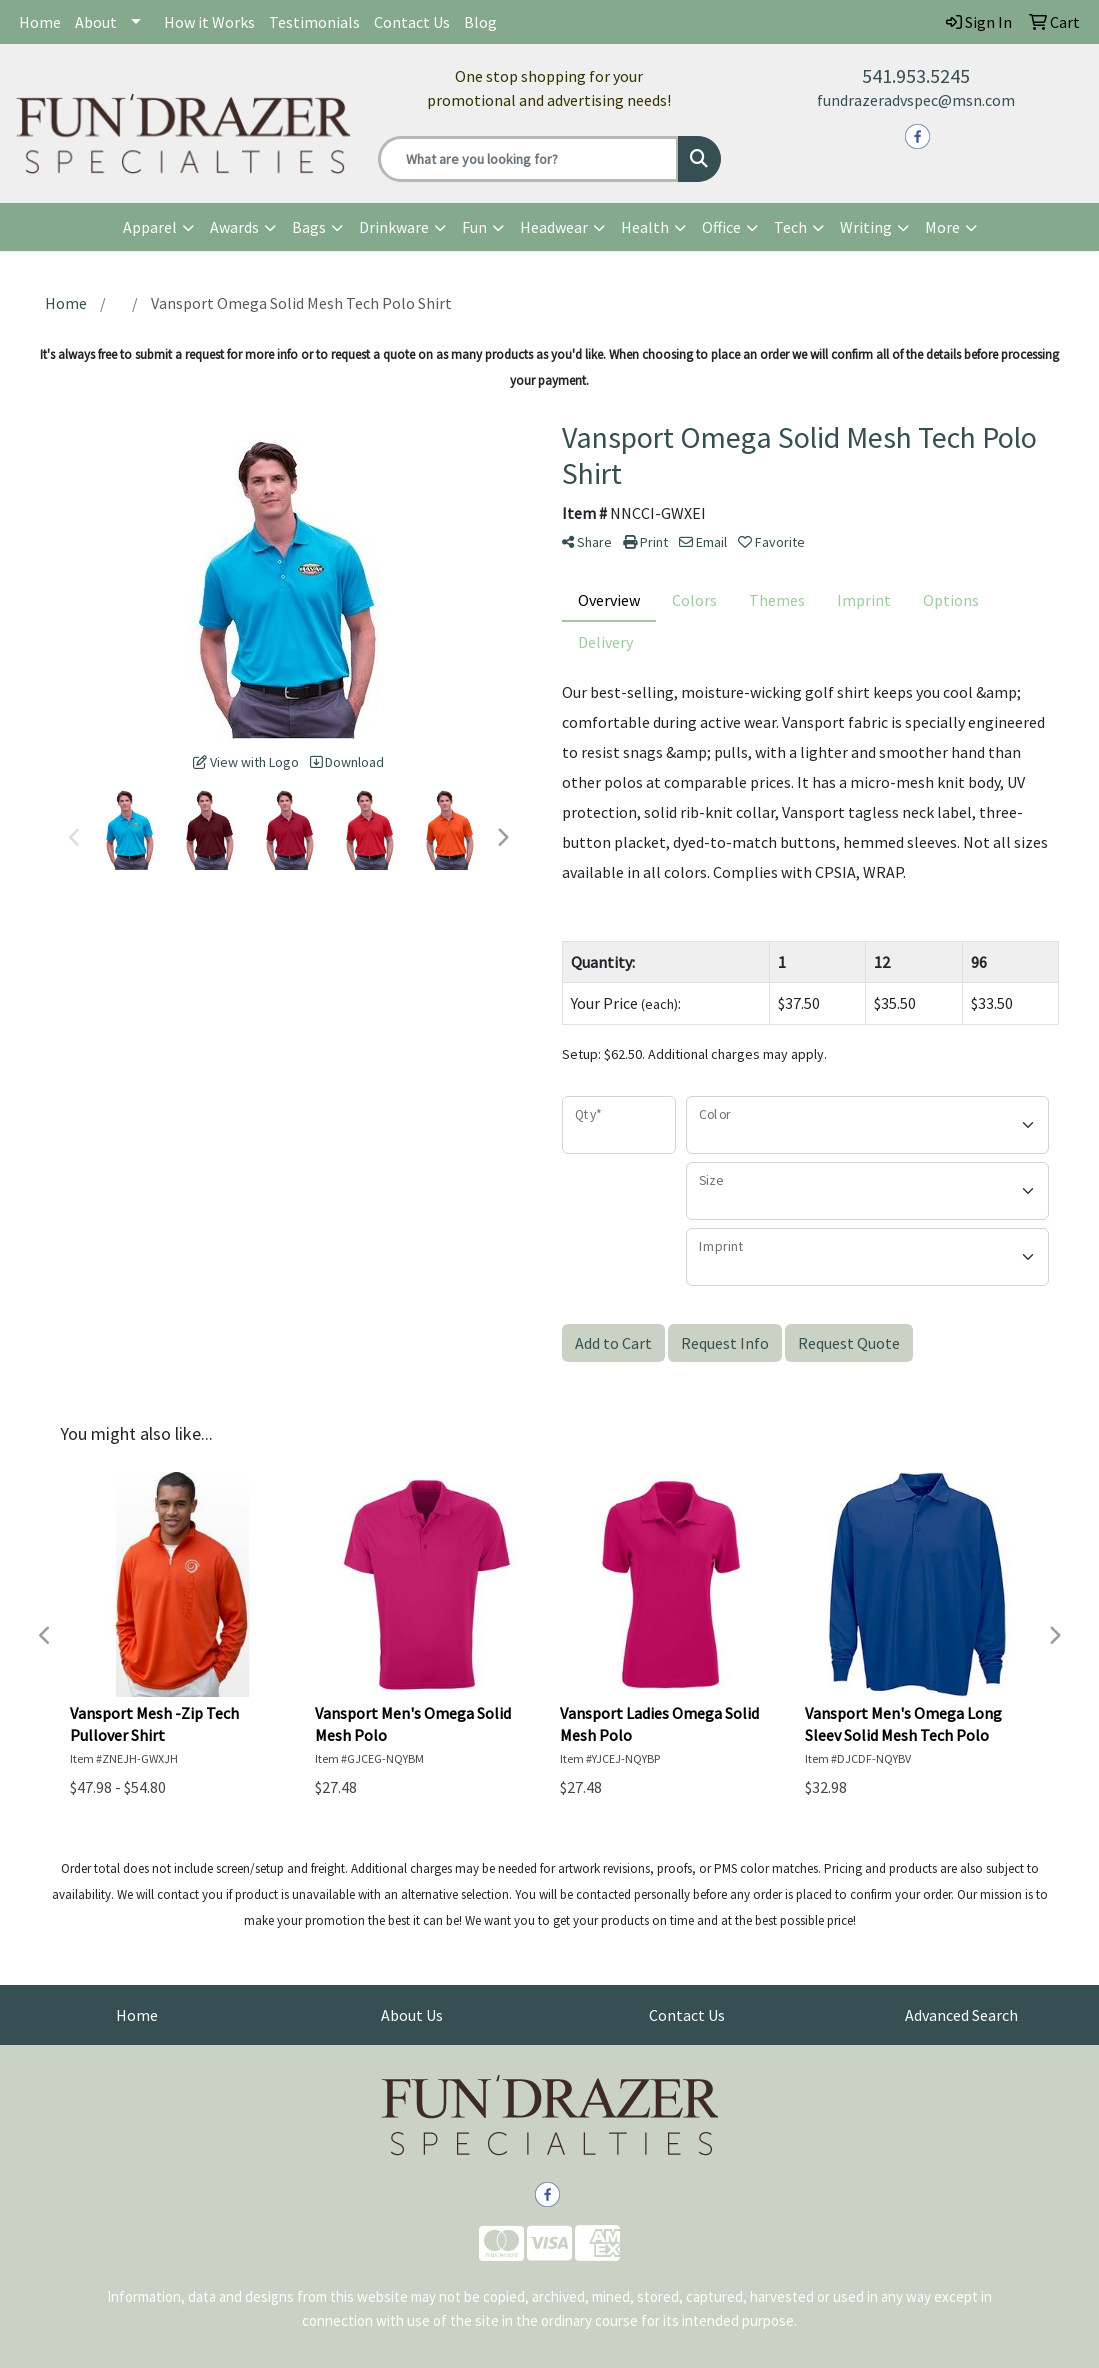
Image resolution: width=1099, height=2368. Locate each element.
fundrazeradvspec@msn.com (916, 100)
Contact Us (412, 22)
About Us (412, 2015)
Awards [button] (234, 227)
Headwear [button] (554, 227)
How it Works (209, 22)
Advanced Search (961, 2015)
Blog (480, 22)
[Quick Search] (528, 159)
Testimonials (314, 22)
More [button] (942, 227)
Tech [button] (790, 227)
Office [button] (721, 227)
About (96, 22)
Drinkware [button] (394, 227)
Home (40, 22)
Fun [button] (474, 227)
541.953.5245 (916, 75)
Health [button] (645, 227)
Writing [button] (866, 227)
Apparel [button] (150, 227)
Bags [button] (309, 227)
